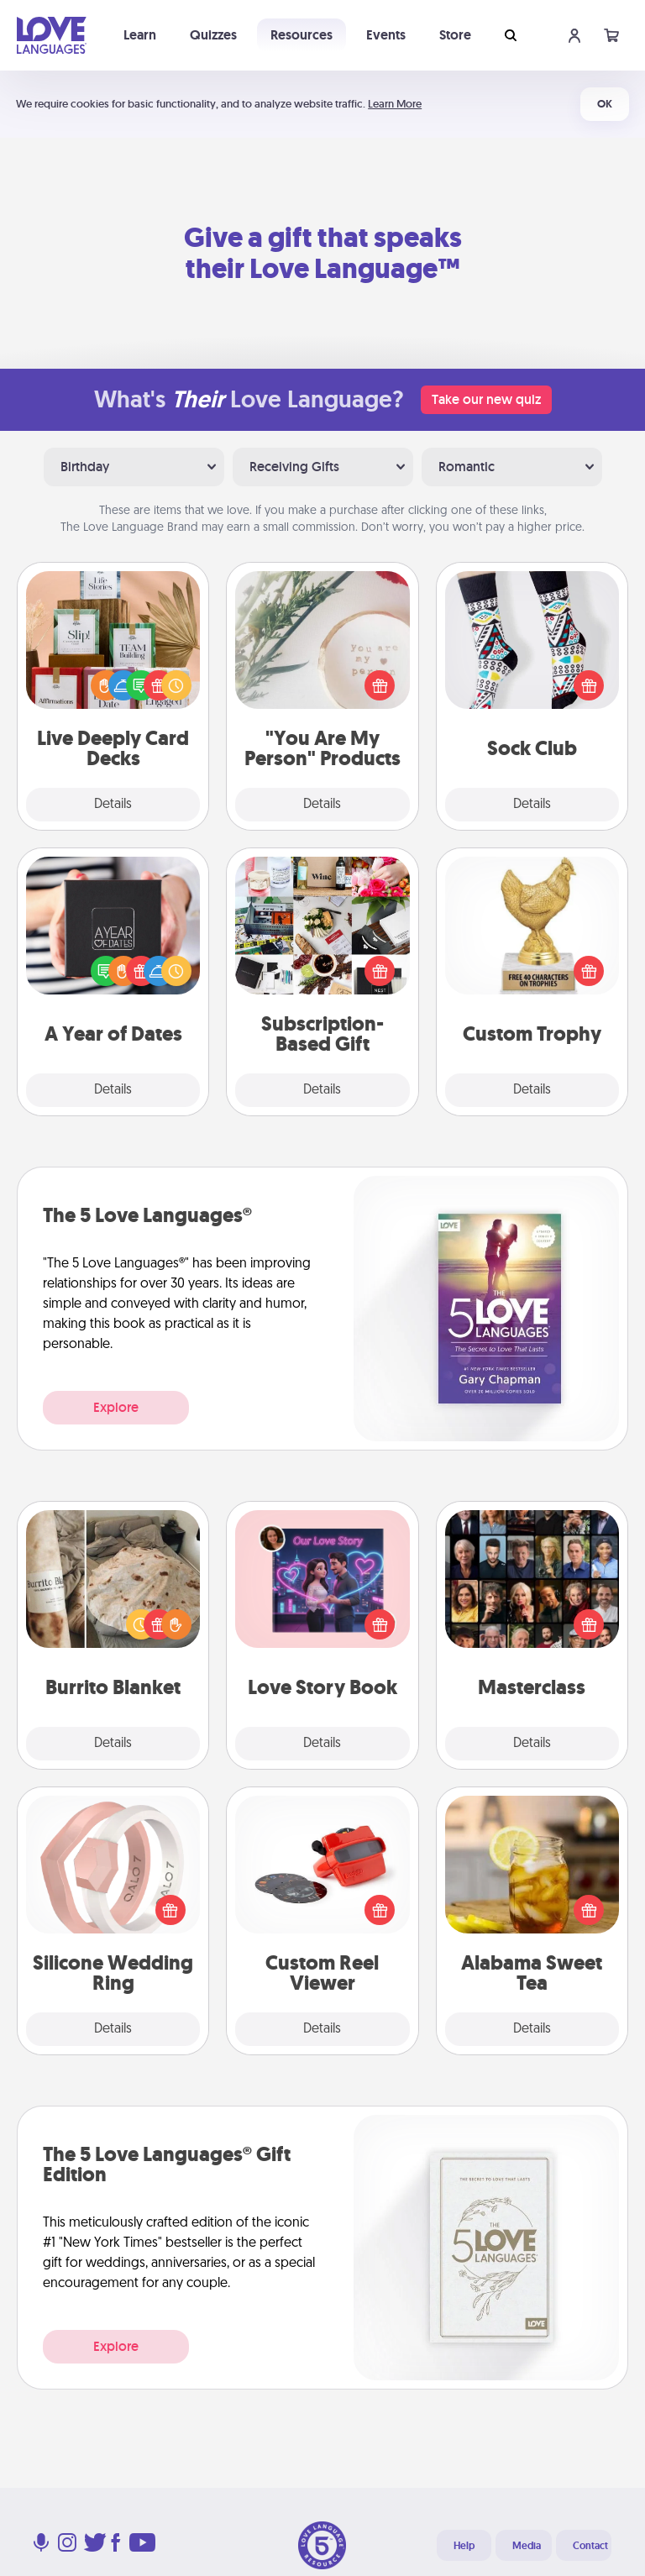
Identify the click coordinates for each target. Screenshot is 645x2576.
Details (113, 804)
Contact (590, 2545)
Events (386, 35)
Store (455, 35)
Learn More (395, 104)
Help (464, 2545)
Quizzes (213, 35)
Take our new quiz (486, 399)
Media (526, 2545)
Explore (116, 1407)
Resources (301, 35)
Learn (139, 35)
